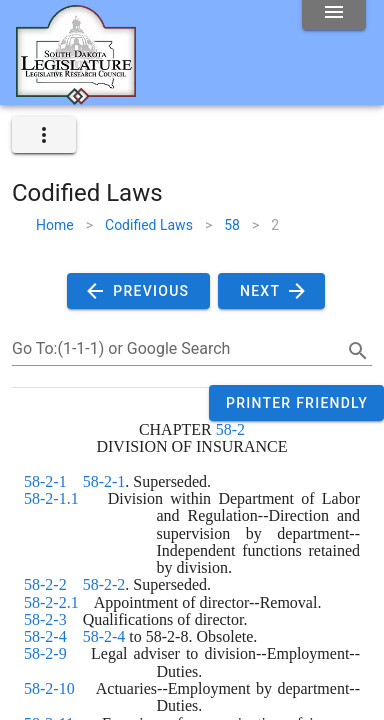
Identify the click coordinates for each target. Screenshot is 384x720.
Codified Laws (149, 225)
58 (232, 225)
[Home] (76, 97)
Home (55, 225)
